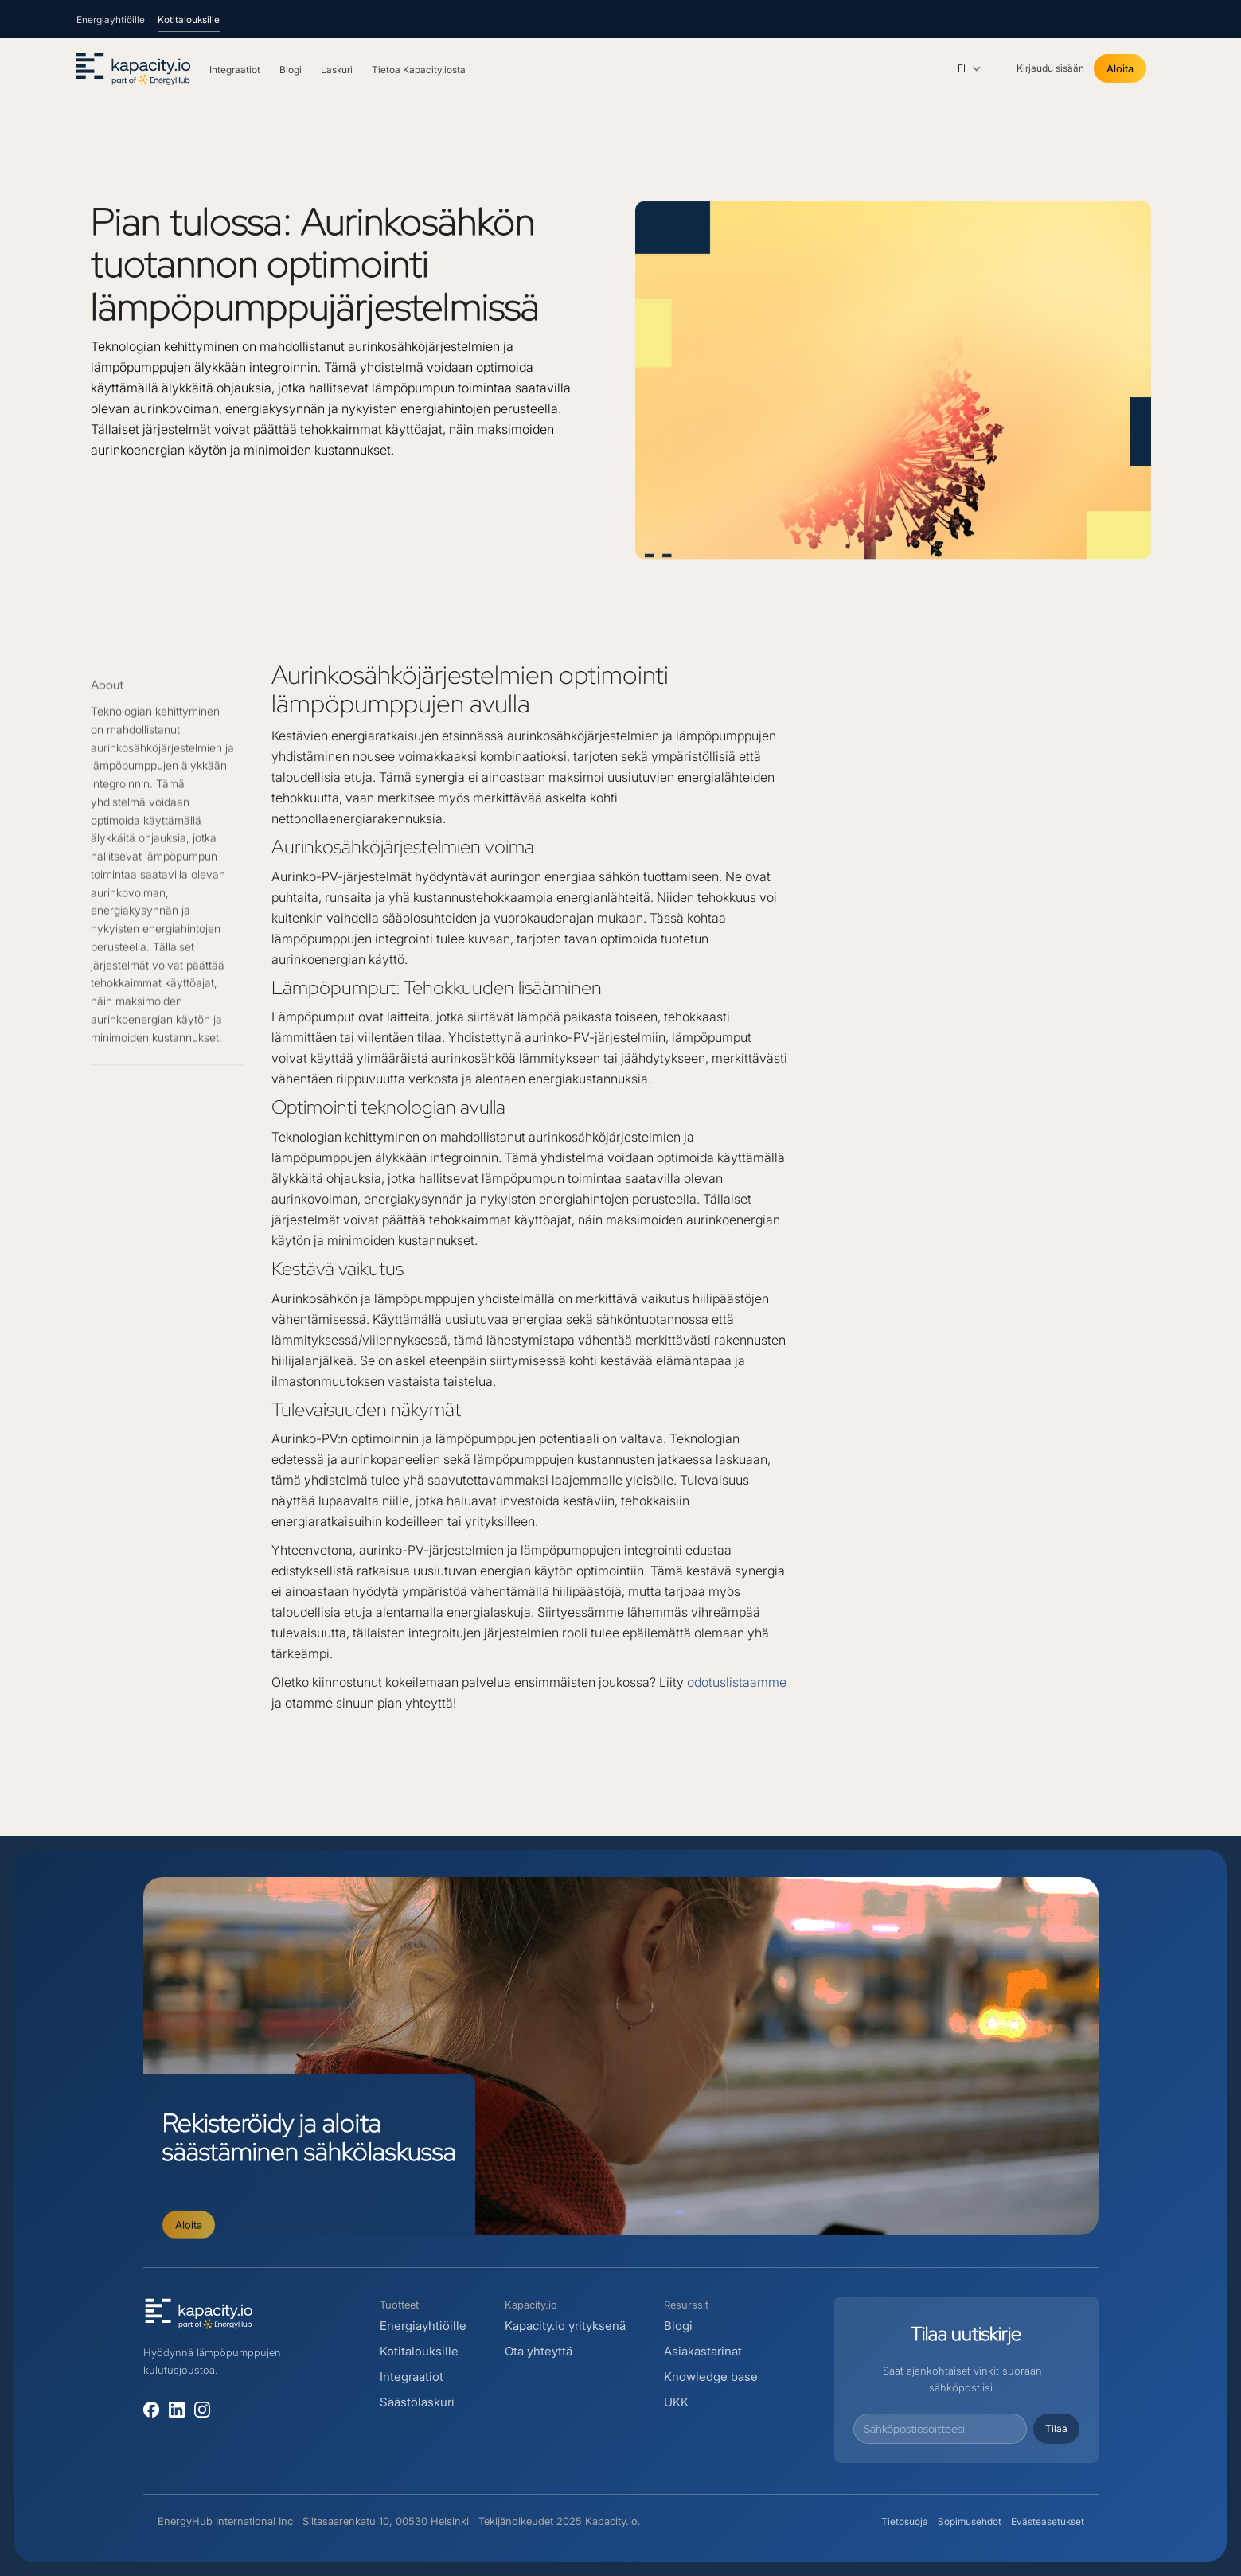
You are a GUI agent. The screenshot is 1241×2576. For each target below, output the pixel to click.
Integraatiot (411, 2376)
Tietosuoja (904, 2521)
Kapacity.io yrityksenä (565, 2325)
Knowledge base (711, 2376)
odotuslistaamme (736, 1682)
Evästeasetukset (1047, 2521)
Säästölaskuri (417, 2402)
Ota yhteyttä (538, 2351)
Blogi (680, 2325)
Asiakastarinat (703, 2351)
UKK (676, 2402)
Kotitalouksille (419, 2351)
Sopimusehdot (969, 2521)
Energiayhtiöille (423, 2325)
